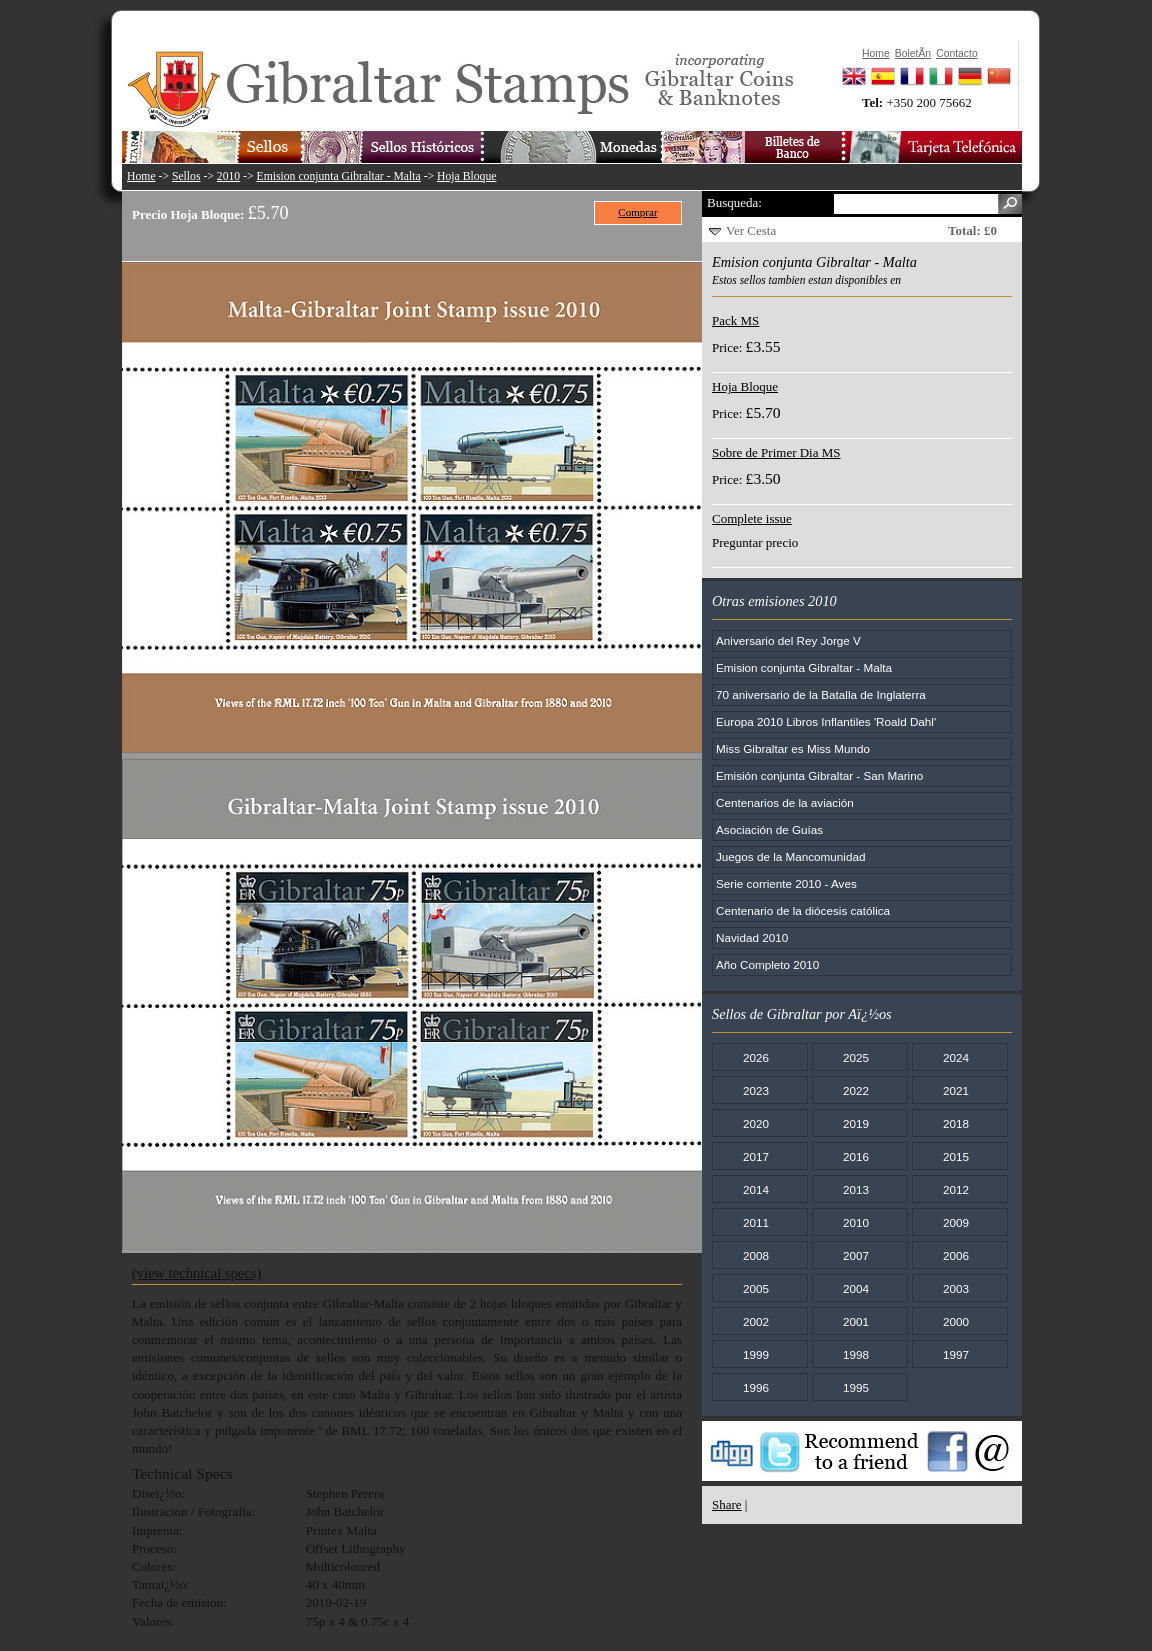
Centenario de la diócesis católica (803, 910)
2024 (956, 1057)
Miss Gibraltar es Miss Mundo (793, 748)
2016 (856, 1156)
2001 (856, 1321)
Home (141, 176)
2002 (756, 1321)
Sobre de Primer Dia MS (776, 452)
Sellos (186, 176)
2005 (756, 1288)
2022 (856, 1090)
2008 (756, 1255)
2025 (856, 1057)
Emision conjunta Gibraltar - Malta (339, 176)
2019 (856, 1123)
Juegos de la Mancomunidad (790, 856)
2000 (956, 1321)
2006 (956, 1255)
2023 (756, 1090)
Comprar (637, 212)
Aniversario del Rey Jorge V (788, 640)
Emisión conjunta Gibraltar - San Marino (819, 775)
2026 (756, 1057)
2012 (956, 1189)
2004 (856, 1288)
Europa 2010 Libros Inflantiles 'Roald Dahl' (826, 721)
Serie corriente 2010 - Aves (786, 883)
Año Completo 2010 (767, 964)
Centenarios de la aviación (785, 802)
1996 (756, 1387)
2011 (756, 1222)
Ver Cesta (751, 230)
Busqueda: (734, 202)
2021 (956, 1090)
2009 (956, 1222)
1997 (956, 1354)
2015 (956, 1156)
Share (727, 1504)
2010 (228, 176)
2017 (756, 1156)
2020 (756, 1123)
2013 (856, 1189)
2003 (956, 1288)
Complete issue (752, 518)
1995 (856, 1387)
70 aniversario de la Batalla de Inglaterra (821, 694)
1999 (756, 1354)
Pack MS (735, 320)
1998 (856, 1354)
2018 (956, 1123)
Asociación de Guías (769, 829)
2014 (756, 1189)
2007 (856, 1255)
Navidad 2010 (752, 937)
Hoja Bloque (466, 176)
